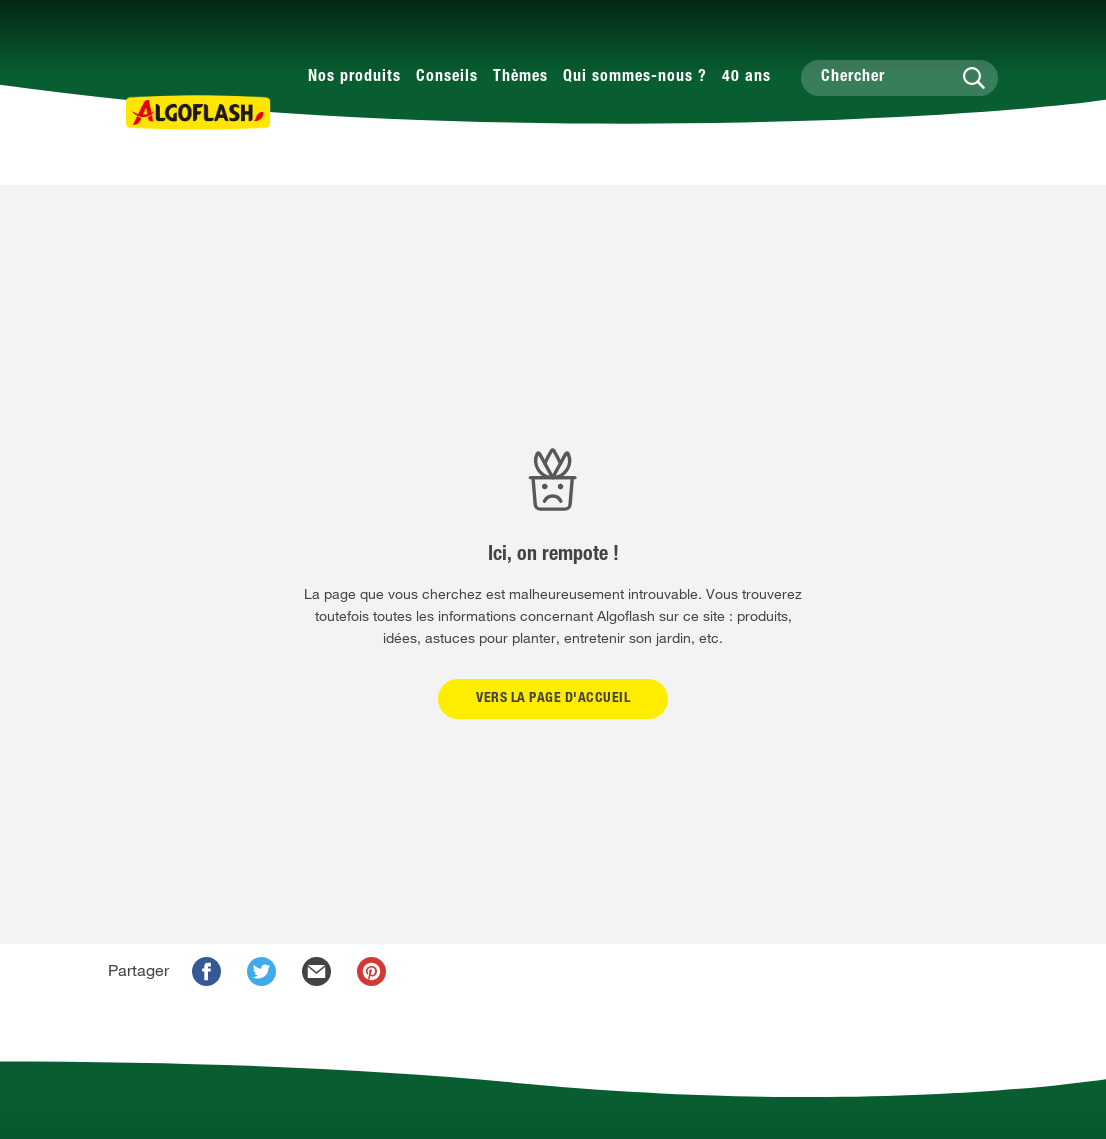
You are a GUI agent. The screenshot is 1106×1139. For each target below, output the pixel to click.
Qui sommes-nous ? (635, 78)
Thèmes (520, 78)
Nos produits (354, 78)
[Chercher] (900, 78)
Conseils (447, 78)
